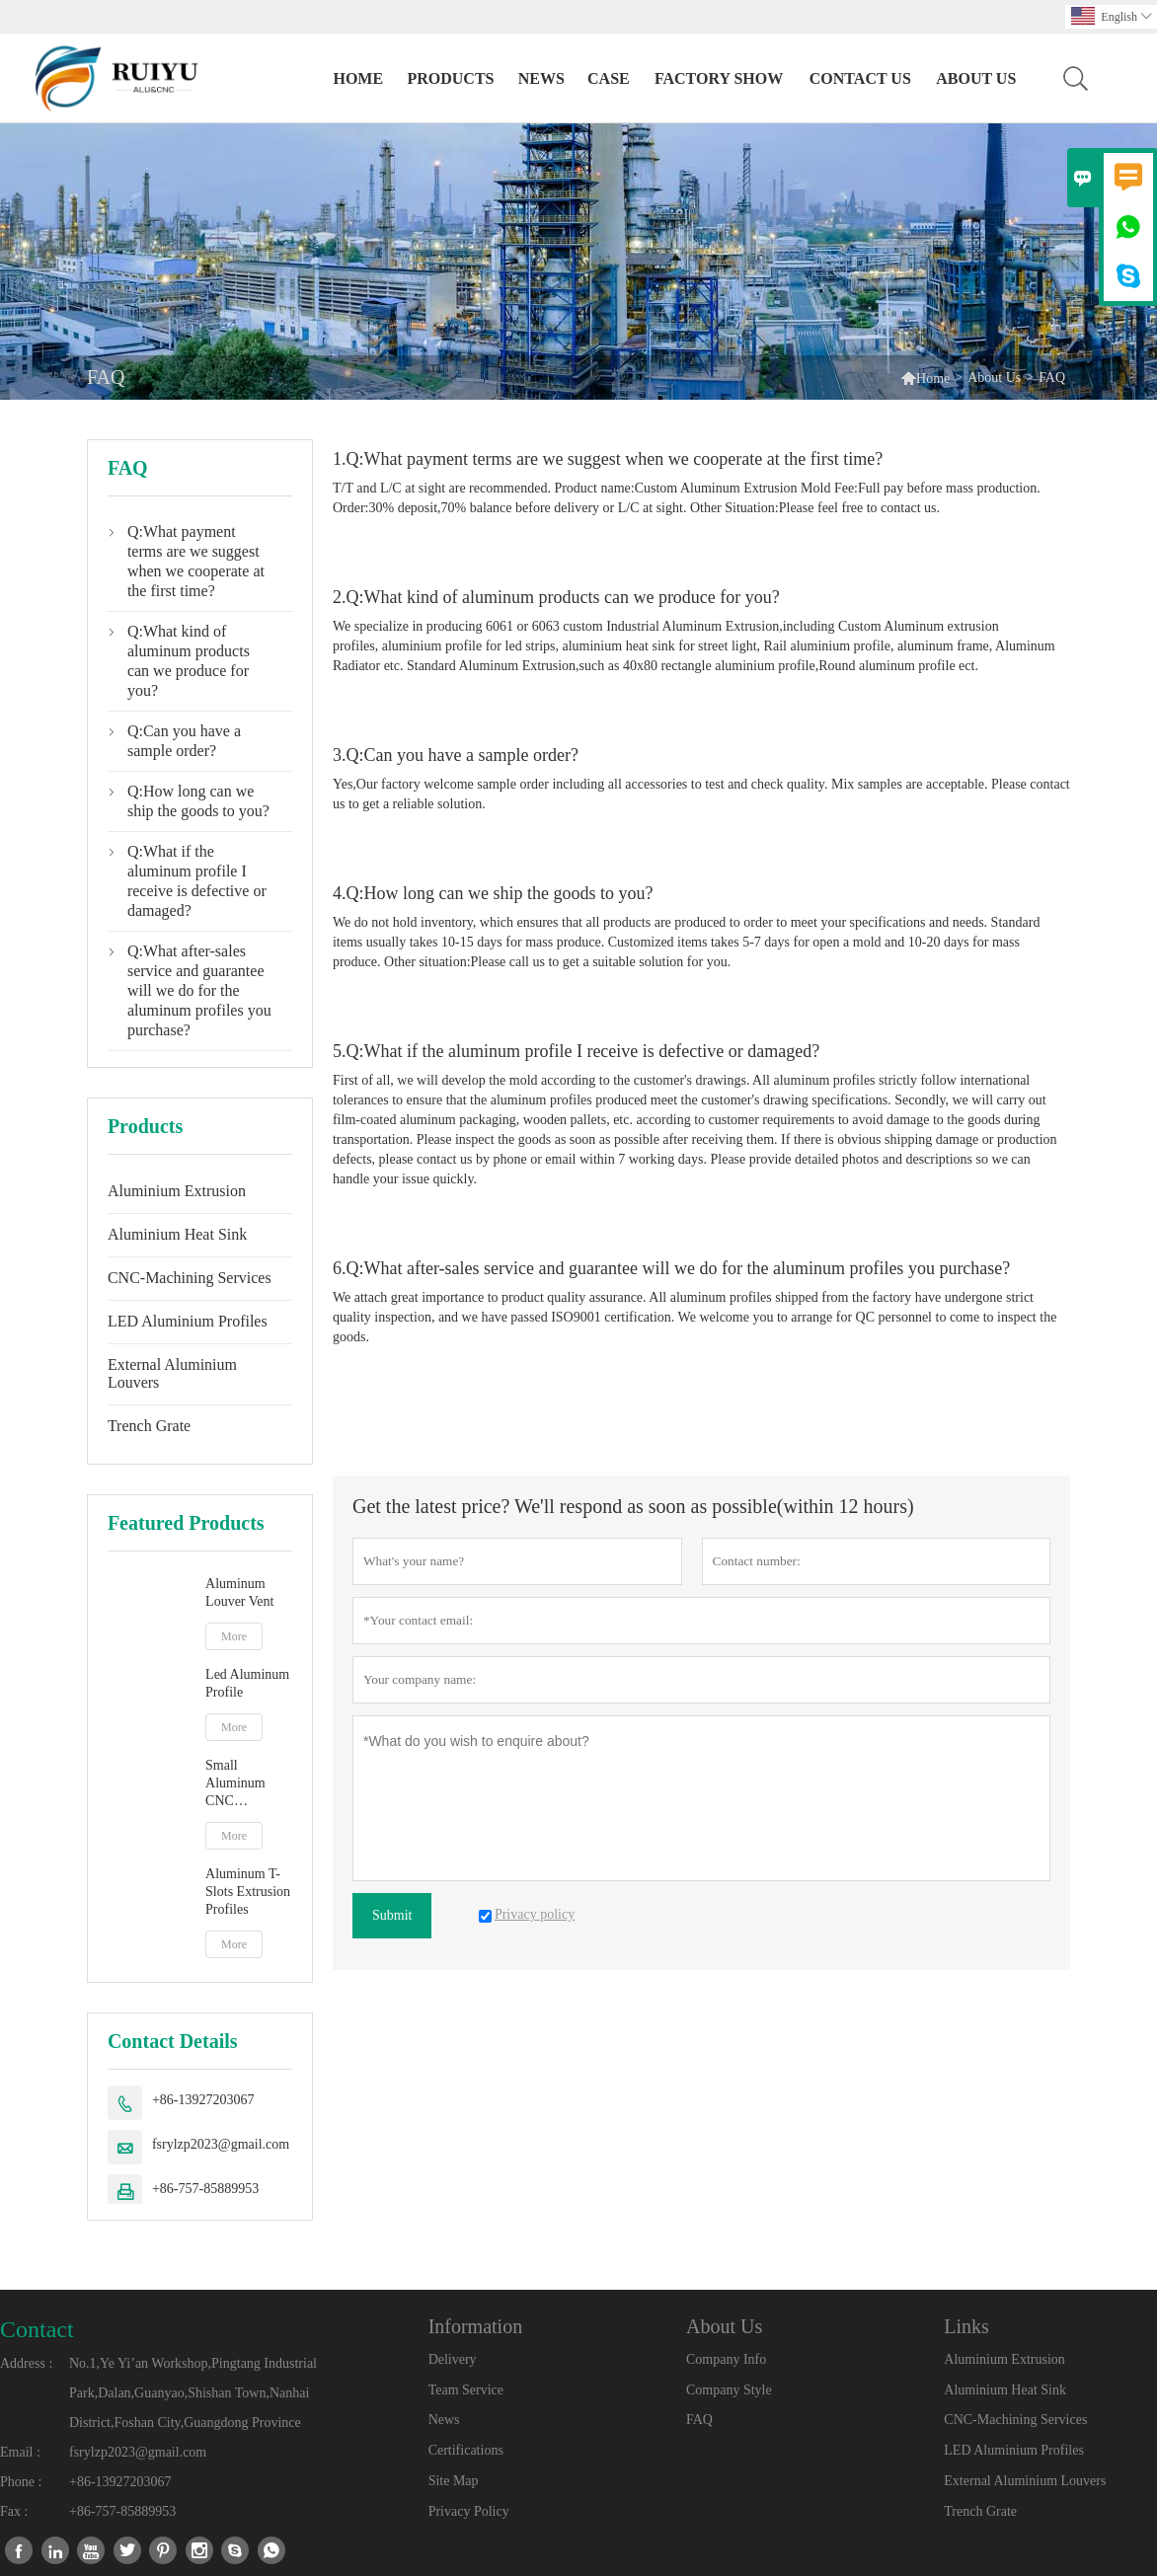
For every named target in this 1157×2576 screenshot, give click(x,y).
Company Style (729, 2390)
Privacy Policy (468, 2511)
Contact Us (860, 78)
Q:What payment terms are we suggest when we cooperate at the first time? (196, 561)
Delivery (452, 2359)
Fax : (14, 2511)
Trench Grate (149, 1425)
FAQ (699, 2419)
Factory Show (719, 78)
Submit (392, 1915)
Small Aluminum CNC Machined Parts (248, 1784)
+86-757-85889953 (205, 2188)
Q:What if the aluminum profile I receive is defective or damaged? (197, 881)
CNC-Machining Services (189, 1277)
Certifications (465, 2450)
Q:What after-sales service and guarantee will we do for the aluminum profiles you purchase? (199, 990)
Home (358, 78)
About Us (976, 78)
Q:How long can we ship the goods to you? (198, 801)
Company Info (726, 2359)
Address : (26, 2363)
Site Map (453, 2480)
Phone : (20, 2481)
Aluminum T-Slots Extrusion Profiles (247, 1891)
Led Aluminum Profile (247, 1683)
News (541, 78)
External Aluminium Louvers (172, 1373)
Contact (37, 2329)
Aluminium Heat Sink (177, 1234)
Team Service (465, 2390)
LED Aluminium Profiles (188, 1321)
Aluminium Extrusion (177, 1190)
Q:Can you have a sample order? (184, 740)
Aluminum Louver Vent (239, 1592)
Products (450, 78)
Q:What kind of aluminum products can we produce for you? (188, 661)
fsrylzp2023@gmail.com (220, 2144)
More (234, 1636)
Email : (20, 2452)
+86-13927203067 (203, 2099)
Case (608, 78)
